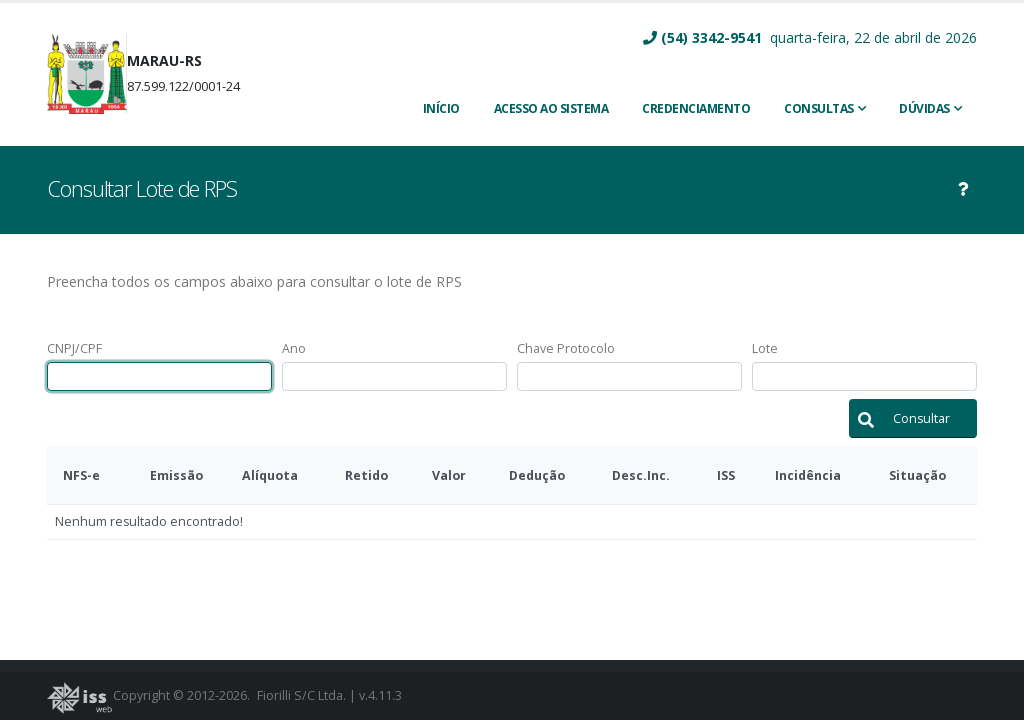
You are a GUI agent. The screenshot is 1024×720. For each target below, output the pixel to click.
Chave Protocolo (566, 348)
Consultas (819, 108)
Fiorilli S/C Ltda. (301, 695)
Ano (294, 348)
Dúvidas (924, 108)
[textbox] (159, 376)
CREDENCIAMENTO (696, 108)
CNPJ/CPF (74, 348)
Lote (765, 348)
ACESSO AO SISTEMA (551, 108)
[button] (913, 418)
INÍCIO (441, 108)
